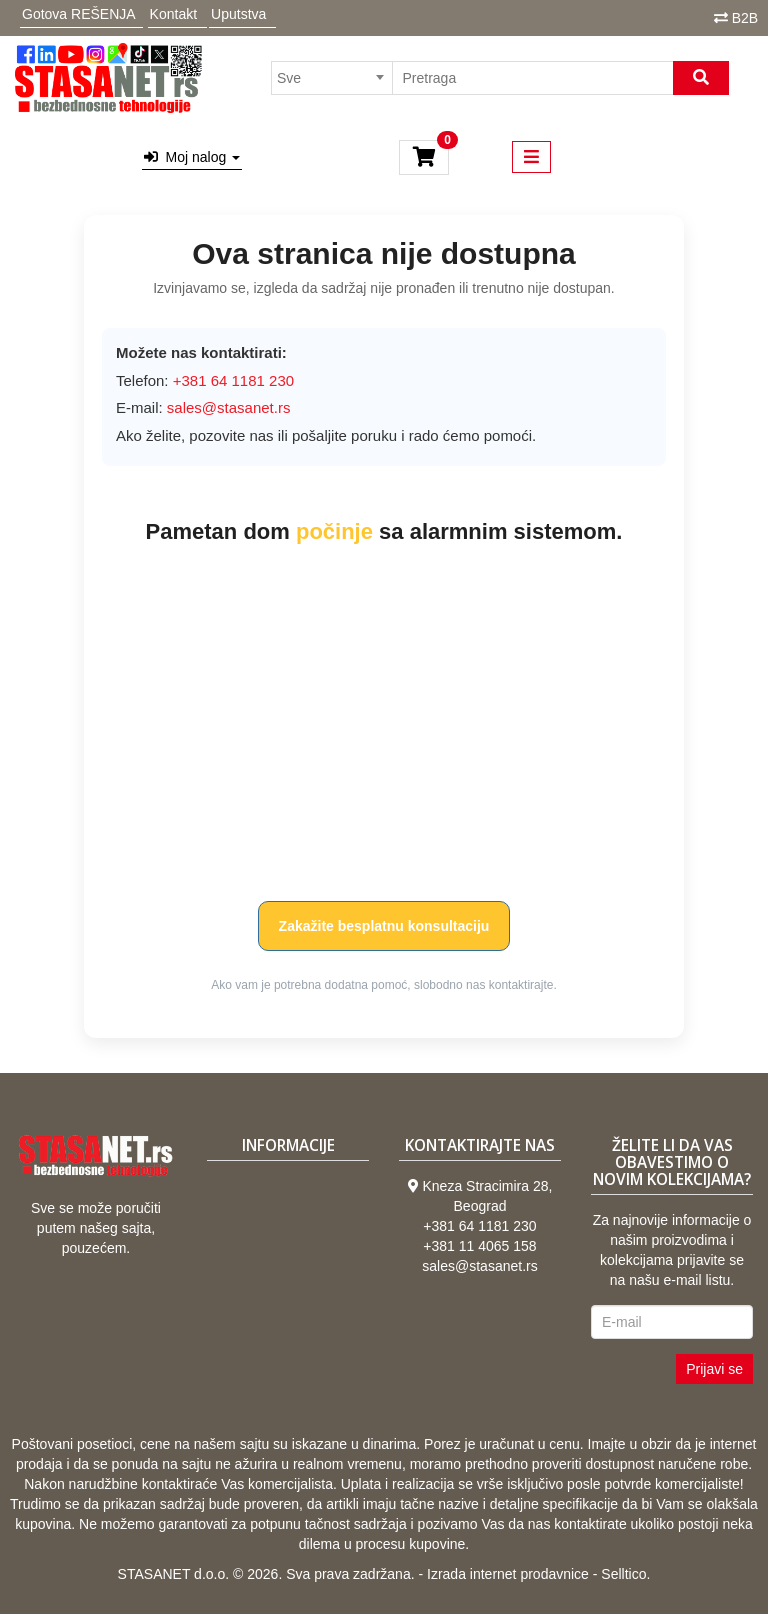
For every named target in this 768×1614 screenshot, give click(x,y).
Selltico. (625, 1574)
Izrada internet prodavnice (508, 1574)
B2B (745, 18)
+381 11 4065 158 (479, 1246)
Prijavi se (714, 1369)
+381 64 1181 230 (479, 1226)
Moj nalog (192, 157)
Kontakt (173, 14)
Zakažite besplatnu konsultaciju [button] (384, 926)
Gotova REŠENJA (79, 14)
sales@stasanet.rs (229, 407)
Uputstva (238, 14)
